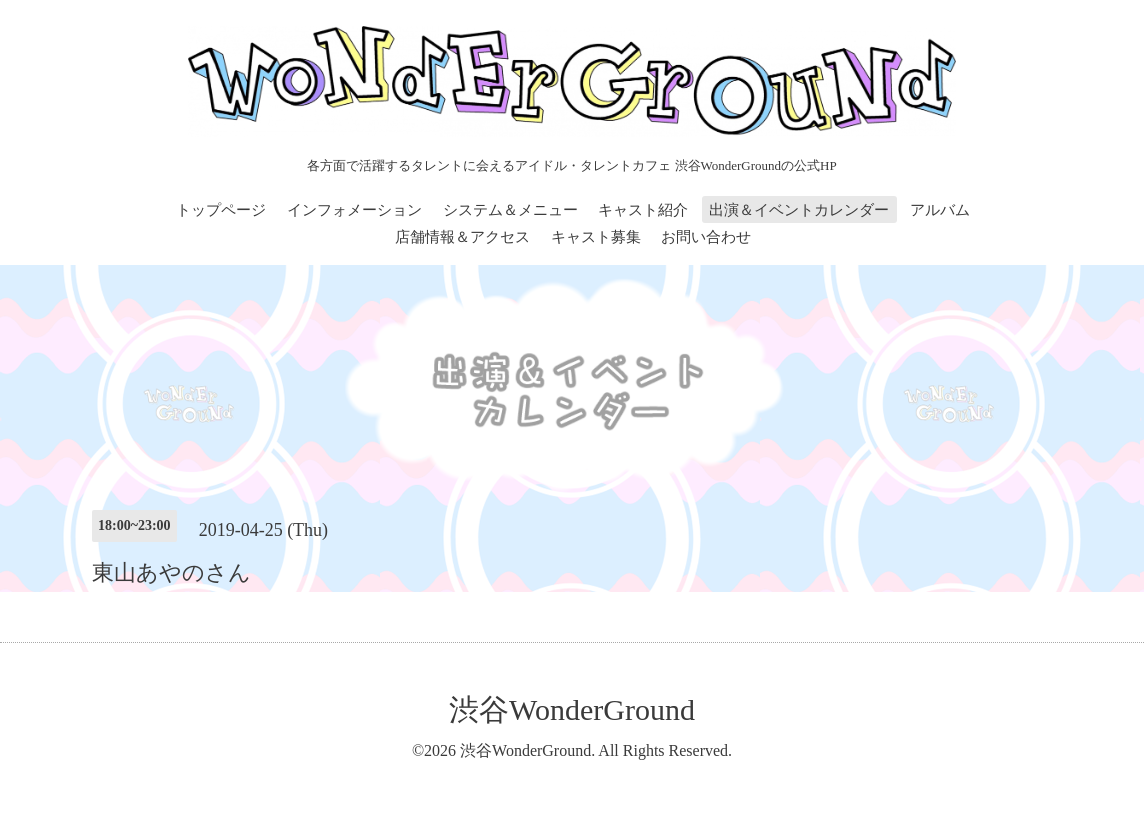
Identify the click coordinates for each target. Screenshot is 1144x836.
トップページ (221, 210)
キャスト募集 (596, 237)
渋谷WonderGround (572, 709)
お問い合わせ (706, 237)
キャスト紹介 (643, 210)
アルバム (940, 210)
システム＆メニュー (510, 210)
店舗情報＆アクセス (462, 237)
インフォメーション (354, 210)
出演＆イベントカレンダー (799, 210)
